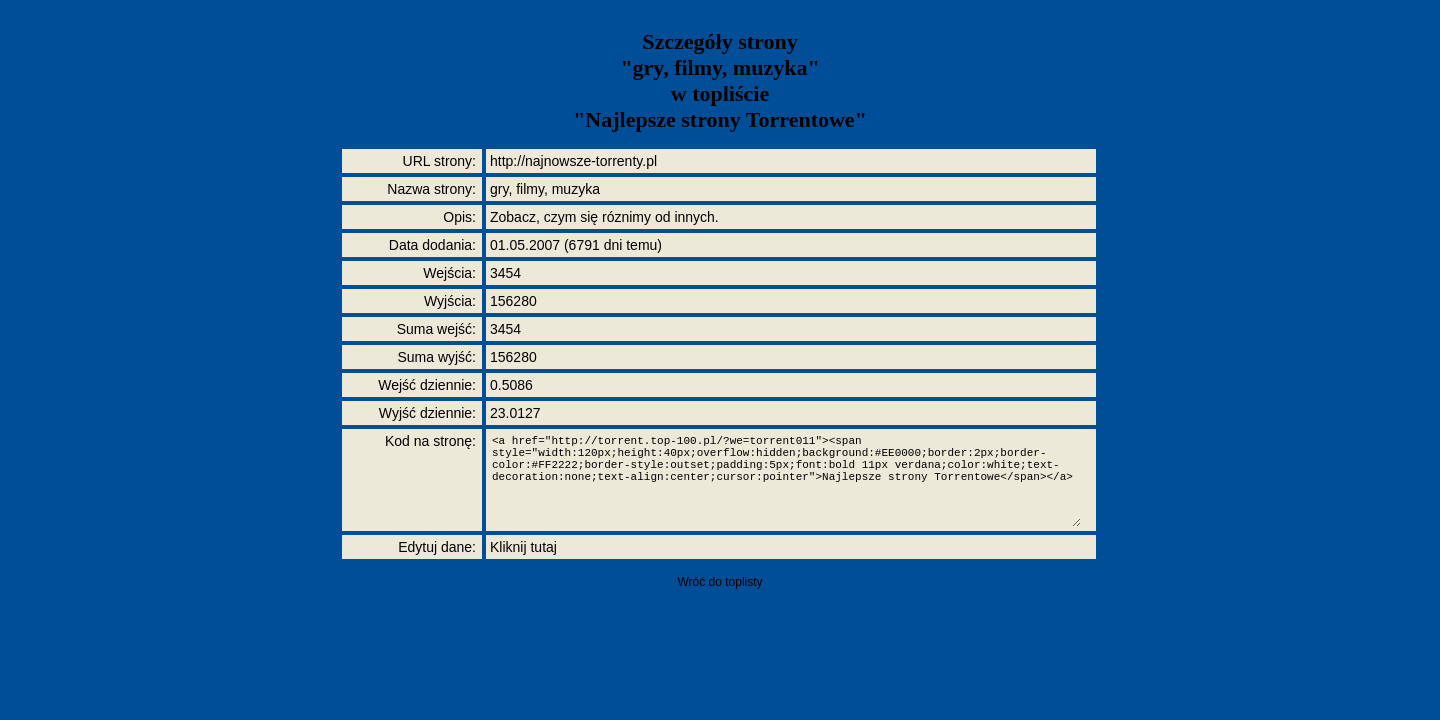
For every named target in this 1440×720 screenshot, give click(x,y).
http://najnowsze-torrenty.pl (573, 161)
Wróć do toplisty (719, 582)
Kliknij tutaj (523, 547)
